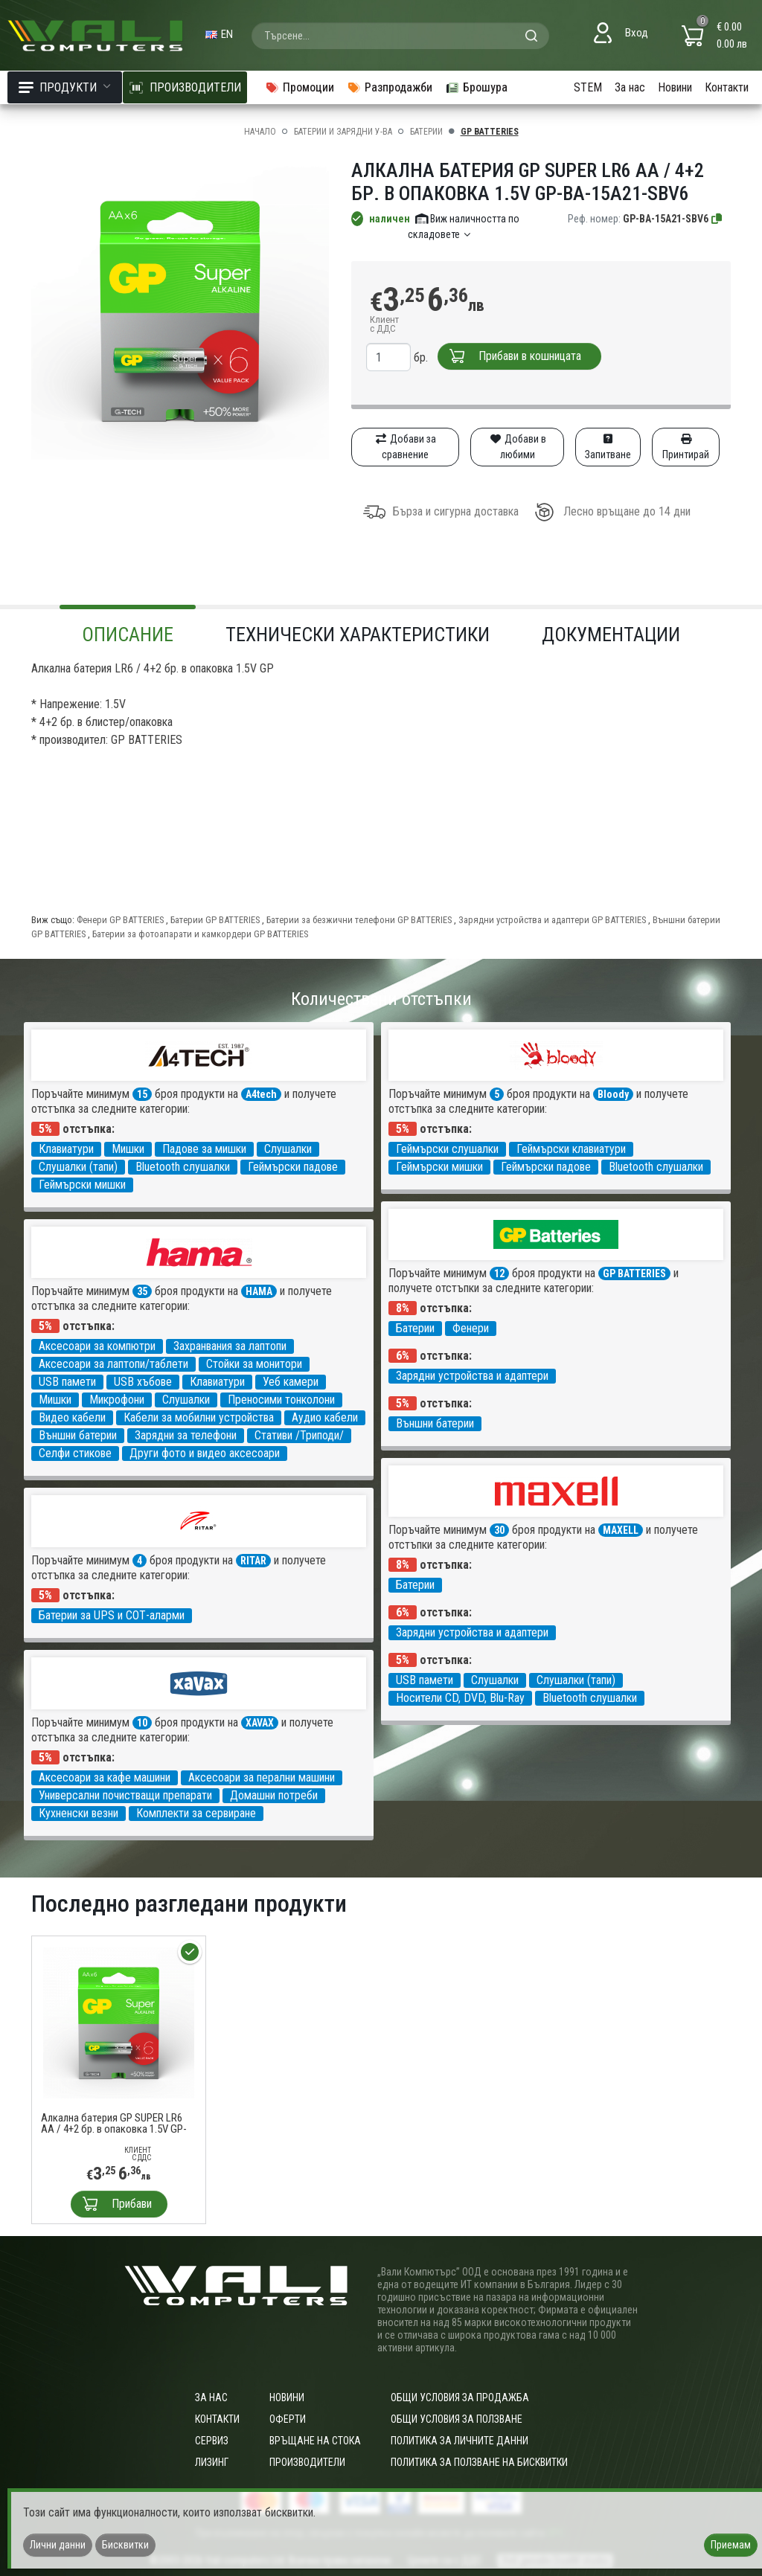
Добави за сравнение (405, 446)
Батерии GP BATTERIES (216, 919)
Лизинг (211, 2462)
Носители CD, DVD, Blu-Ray (460, 1698)
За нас (630, 87)
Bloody (613, 1094)
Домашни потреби (274, 1795)
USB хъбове (143, 1382)
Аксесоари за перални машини (261, 1777)
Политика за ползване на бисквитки (479, 2462)
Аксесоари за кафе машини (104, 1777)
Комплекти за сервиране (196, 1813)
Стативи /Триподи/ (299, 1435)
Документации (611, 634)
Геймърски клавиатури (571, 1149)
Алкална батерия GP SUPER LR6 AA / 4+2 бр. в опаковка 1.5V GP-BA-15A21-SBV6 (114, 2124)
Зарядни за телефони (186, 1435)
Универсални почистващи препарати (125, 1795)
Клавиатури (66, 1149)
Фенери (470, 1328)
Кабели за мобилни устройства (199, 1417)
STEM (588, 87)
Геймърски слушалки (447, 1149)
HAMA (259, 1291)
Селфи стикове (75, 1453)
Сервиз (211, 2441)
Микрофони (116, 1400)
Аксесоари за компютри (97, 1346)
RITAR (253, 1561)
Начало (260, 131)
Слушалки (288, 1149)
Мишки (128, 1149)
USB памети (67, 1382)
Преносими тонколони (281, 1400)
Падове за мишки (204, 1149)
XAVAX (260, 1723)
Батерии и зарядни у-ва (343, 131)
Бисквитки (125, 2545)
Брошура (476, 87)
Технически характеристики (357, 634)
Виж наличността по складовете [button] (464, 226)
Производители (307, 2462)
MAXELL (620, 1530)
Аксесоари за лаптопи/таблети (113, 1364)
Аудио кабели (325, 1417)
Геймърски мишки (82, 1185)
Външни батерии (435, 1423)
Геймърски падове (293, 1167)
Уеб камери (290, 1382)
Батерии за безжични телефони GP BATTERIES (360, 919)
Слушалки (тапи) (78, 1167)
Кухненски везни (78, 1813)
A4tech (261, 1094)
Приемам (731, 2545)
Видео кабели (72, 1417)
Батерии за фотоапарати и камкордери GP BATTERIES (200, 933)
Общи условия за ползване (456, 2419)
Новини (675, 87)
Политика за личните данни (459, 2441)
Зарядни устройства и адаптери (472, 1376)
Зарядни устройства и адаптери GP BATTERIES (553, 919)
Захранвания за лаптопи (229, 1346)
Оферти (287, 2419)
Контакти (727, 87)
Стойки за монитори (254, 1364)
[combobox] (400, 35)
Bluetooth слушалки (182, 1167)
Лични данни (58, 2545)
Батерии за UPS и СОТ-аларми (112, 1615)
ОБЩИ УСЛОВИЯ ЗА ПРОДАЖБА (460, 2397)
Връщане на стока (315, 2441)
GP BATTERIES (490, 131)
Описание (127, 634)
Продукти (65, 87)
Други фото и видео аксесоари (204, 1453)
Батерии (426, 131)
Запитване (608, 447)
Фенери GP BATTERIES (121, 919)
